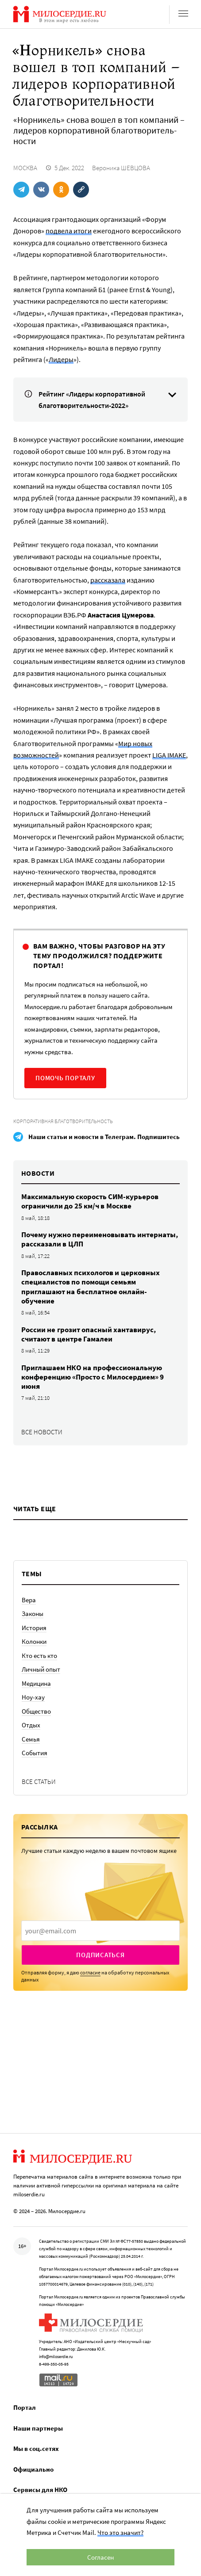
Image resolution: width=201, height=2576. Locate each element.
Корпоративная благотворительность (63, 1121)
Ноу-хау (33, 1697)
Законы (32, 1613)
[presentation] (100, 1931)
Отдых (31, 1725)
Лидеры (61, 359)
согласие (90, 1972)
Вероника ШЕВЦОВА (121, 168)
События (34, 1753)
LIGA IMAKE (169, 755)
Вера (29, 1600)
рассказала (107, 579)
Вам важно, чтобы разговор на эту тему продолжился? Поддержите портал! (99, 955)
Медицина (36, 1683)
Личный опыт (41, 1669)
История (34, 1627)
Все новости (41, 1432)
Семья (31, 1739)
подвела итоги (69, 230)
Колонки (34, 1641)
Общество (36, 1711)
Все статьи (39, 1781)
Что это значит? (120, 2532)
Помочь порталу (65, 1078)
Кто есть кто (39, 1655)
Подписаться (100, 1955)
